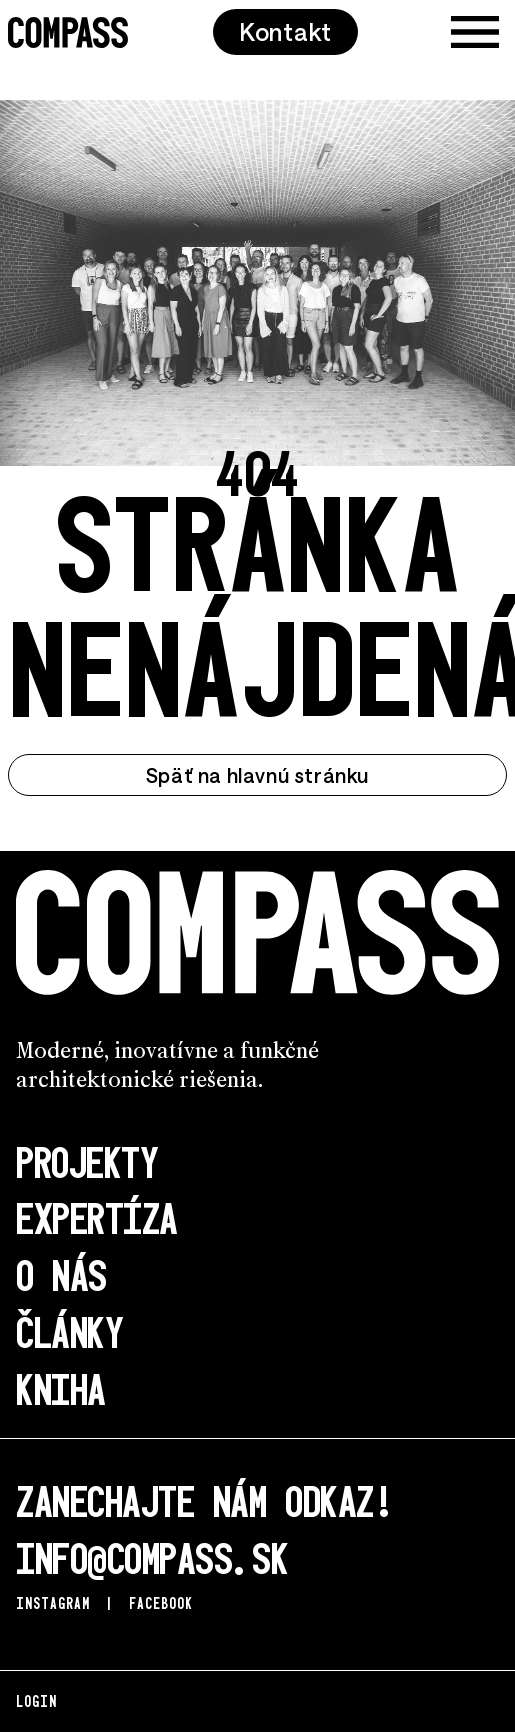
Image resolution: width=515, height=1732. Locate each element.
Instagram (53, 1602)
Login (36, 1700)
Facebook (161, 1602)
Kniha (61, 1387)
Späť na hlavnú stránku (257, 775)
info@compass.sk (152, 1556)
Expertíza (97, 1216)
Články (69, 1330)
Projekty (87, 1160)
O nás (61, 1273)
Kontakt (285, 31)
